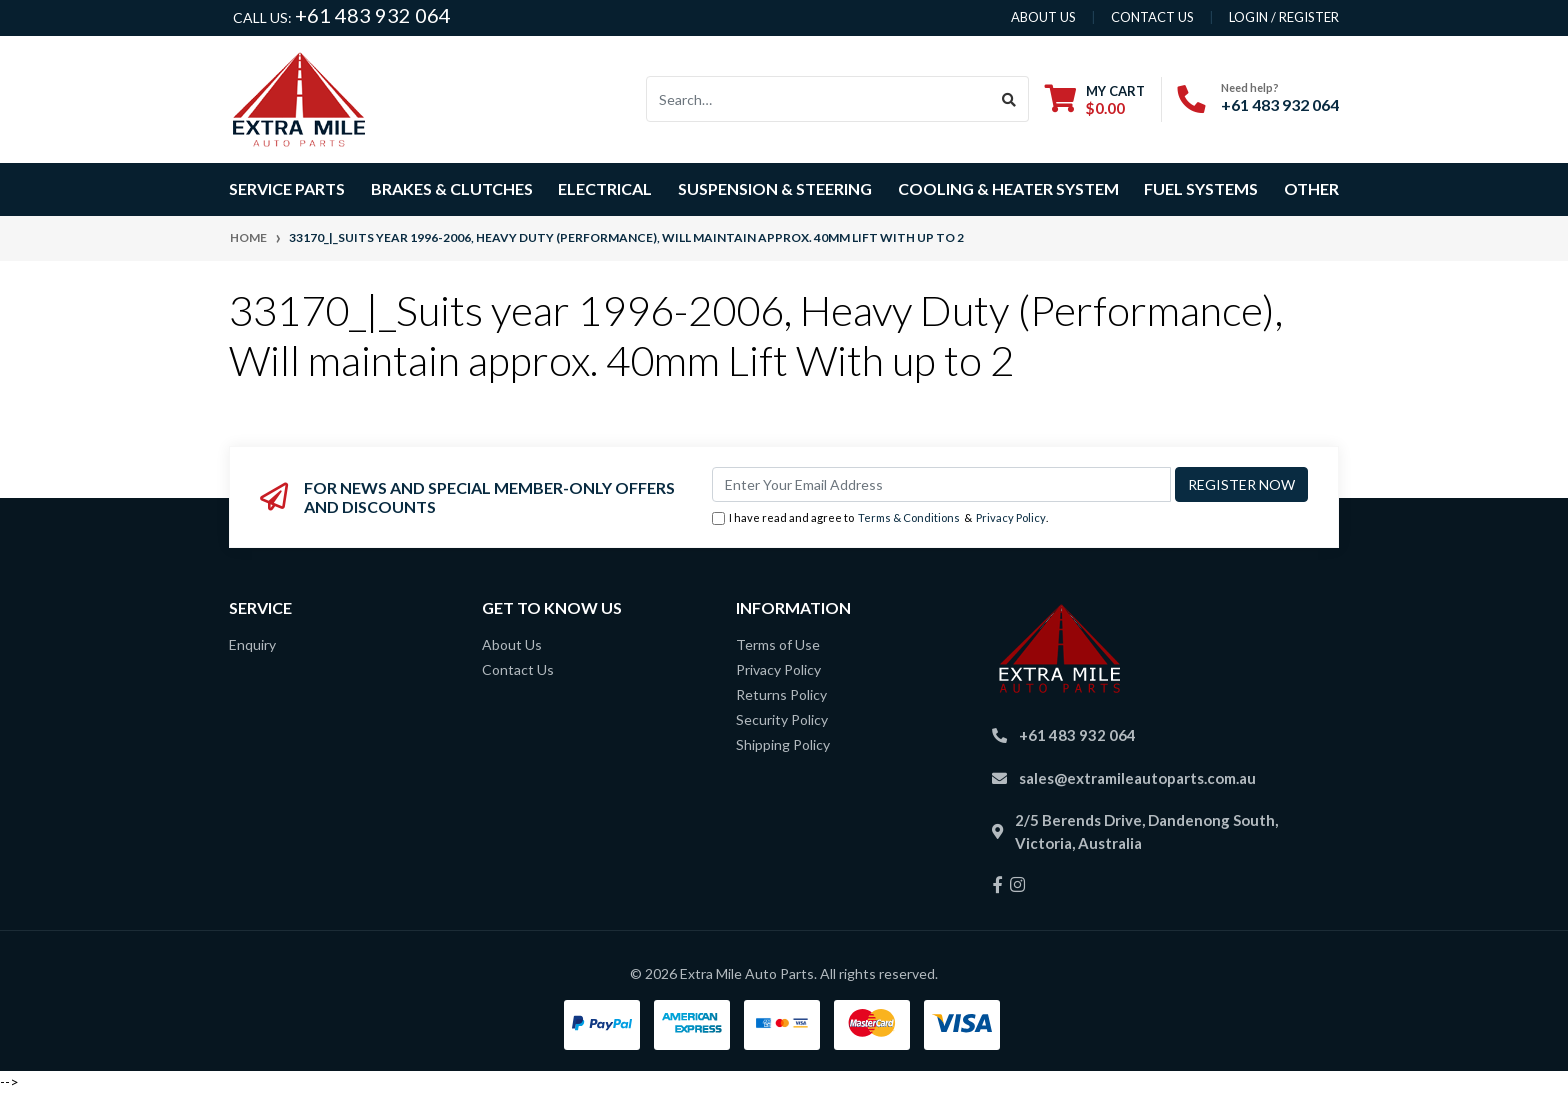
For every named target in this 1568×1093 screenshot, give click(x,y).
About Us (512, 644)
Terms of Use (778, 644)
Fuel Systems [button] (1201, 188)
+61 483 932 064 (373, 15)
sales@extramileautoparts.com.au (1137, 778)
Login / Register (1284, 17)
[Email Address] (941, 484)
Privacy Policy (1011, 517)
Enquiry (252, 644)
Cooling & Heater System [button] (1008, 188)
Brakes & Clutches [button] (452, 188)
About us (1043, 17)
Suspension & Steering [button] (775, 188)
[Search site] (1009, 99)
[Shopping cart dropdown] (1095, 99)
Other (1311, 188)
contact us (1152, 17)
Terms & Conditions (909, 517)
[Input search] (818, 99)
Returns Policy (781, 694)
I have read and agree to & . (880, 518)
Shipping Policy (783, 744)
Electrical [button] (605, 188)
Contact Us (518, 669)
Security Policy (782, 719)
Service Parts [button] (287, 188)
